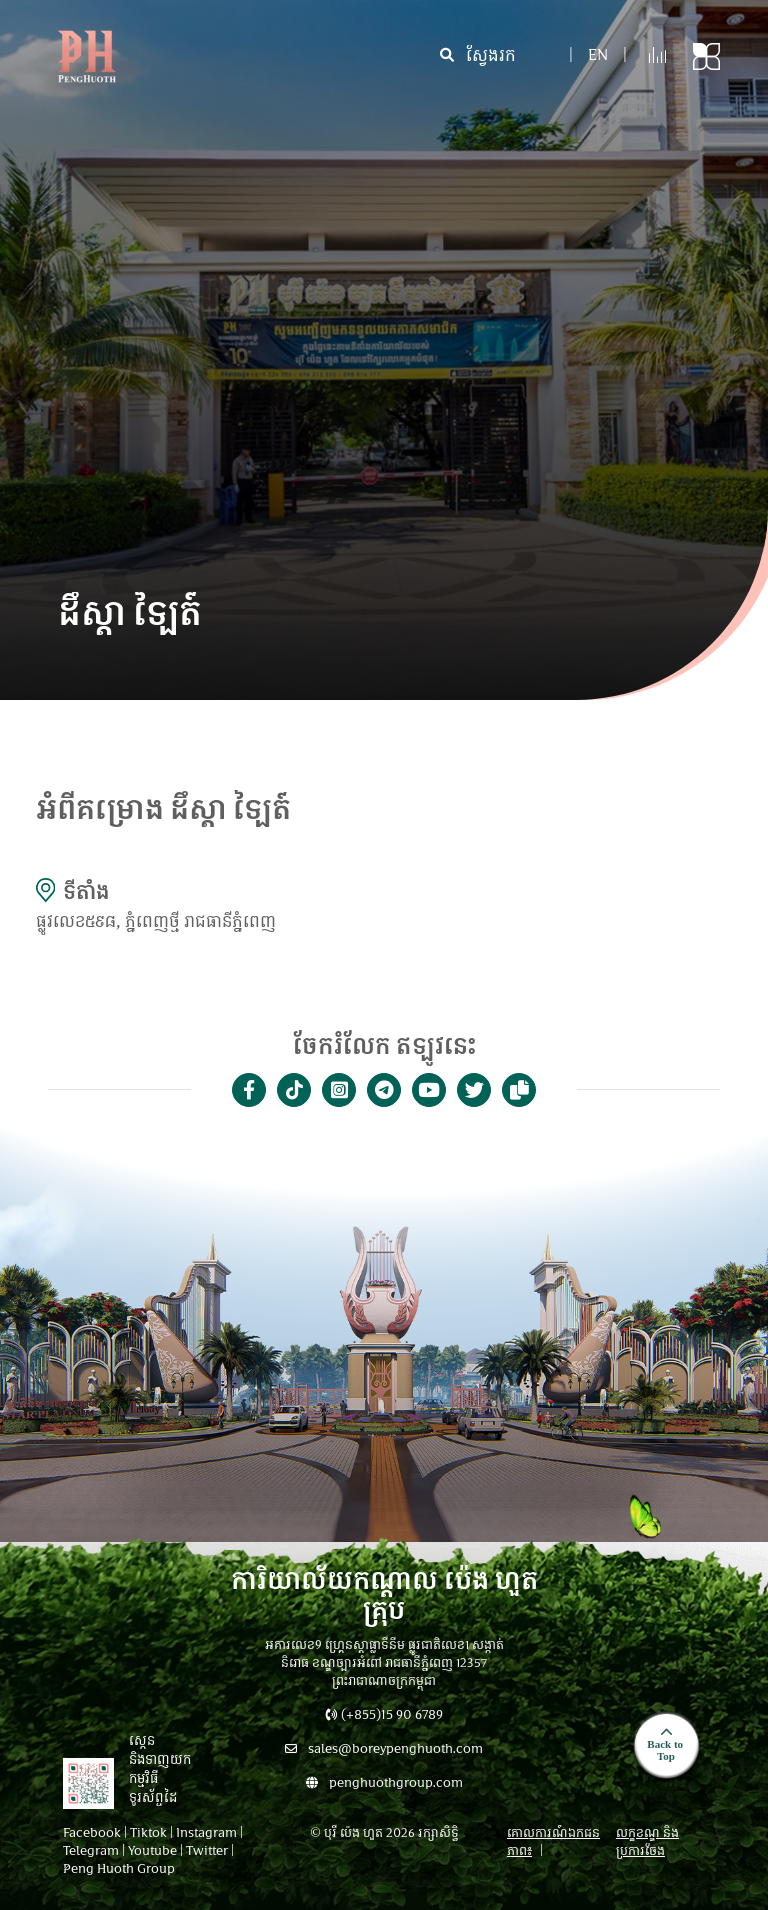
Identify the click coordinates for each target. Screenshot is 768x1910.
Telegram (91, 1852)
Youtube (152, 1852)
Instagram (206, 1834)
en (598, 56)
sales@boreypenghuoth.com (384, 1750)
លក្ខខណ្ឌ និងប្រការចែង (647, 1843)
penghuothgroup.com (384, 1784)
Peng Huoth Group (119, 1870)
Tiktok (148, 1834)
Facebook (92, 1834)
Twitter (207, 1852)
